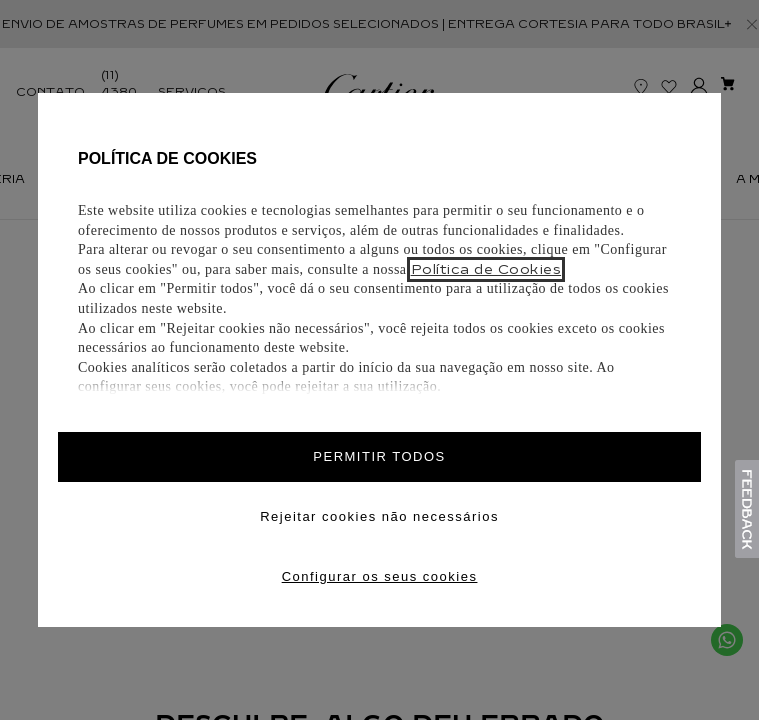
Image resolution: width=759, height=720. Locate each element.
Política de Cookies (486, 269)
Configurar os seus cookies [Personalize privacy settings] (380, 576)
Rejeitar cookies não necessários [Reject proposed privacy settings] (379, 516)
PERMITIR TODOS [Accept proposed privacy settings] (379, 456)
